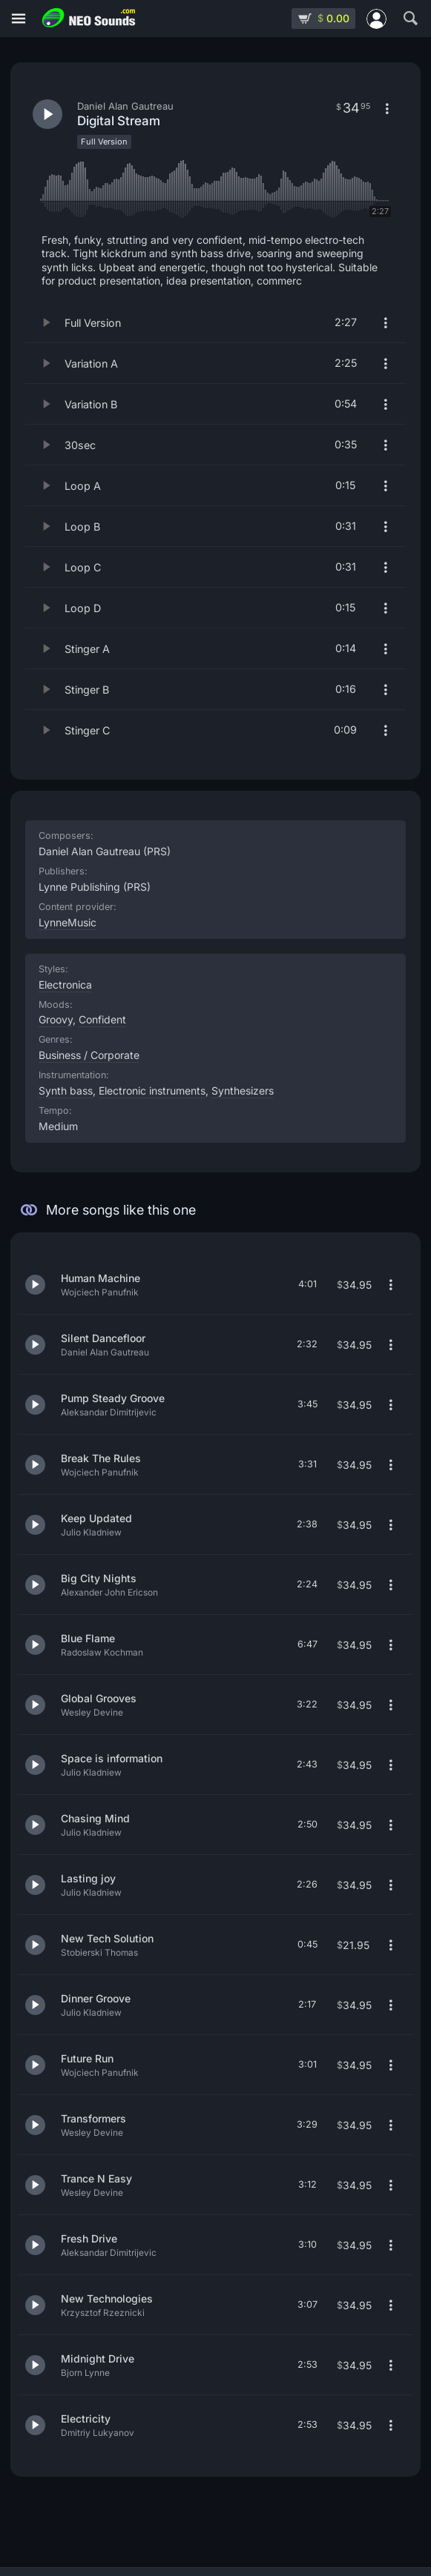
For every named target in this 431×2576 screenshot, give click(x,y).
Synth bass (66, 1090)
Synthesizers (242, 1090)
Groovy (56, 1019)
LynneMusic (67, 922)
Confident (102, 1019)
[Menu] (18, 19)
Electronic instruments (152, 1090)
